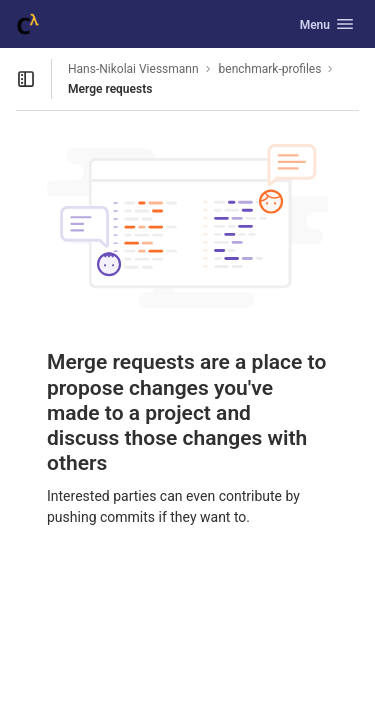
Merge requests (110, 89)
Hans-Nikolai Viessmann (133, 69)
